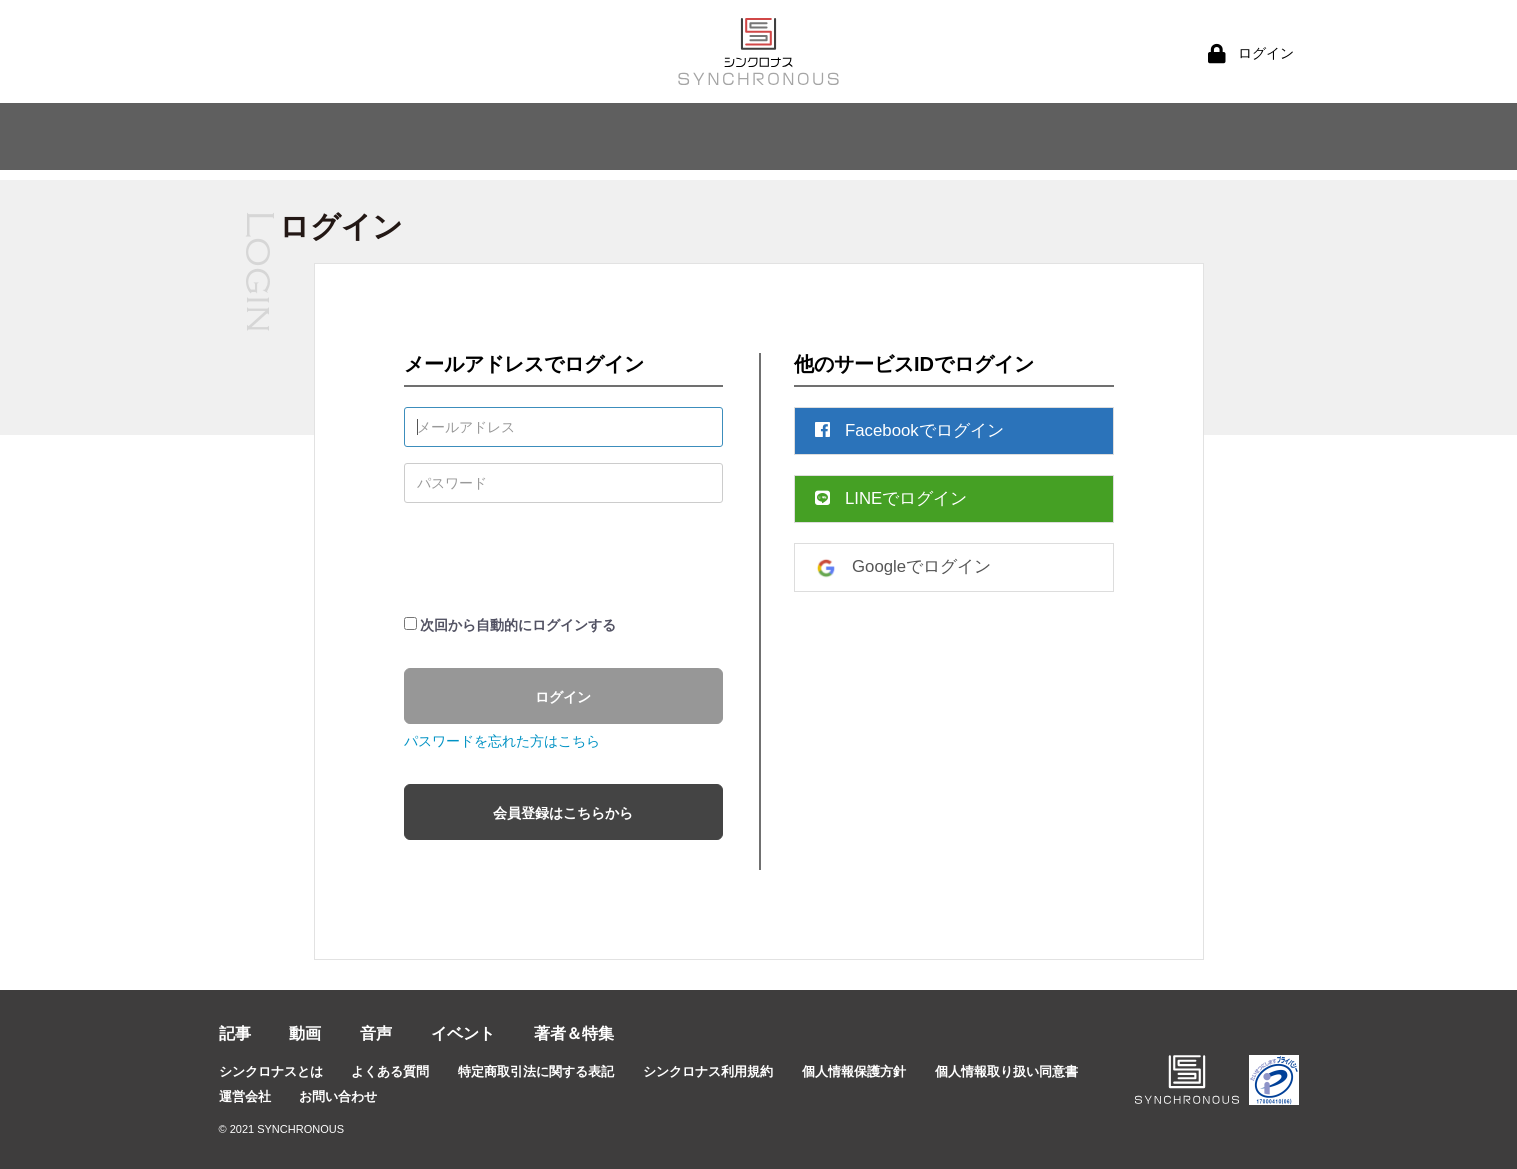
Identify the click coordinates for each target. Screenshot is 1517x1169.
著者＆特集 (574, 1033)
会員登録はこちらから (563, 813)
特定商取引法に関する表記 (536, 1071)
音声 (376, 1033)
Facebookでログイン (909, 430)
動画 (305, 1033)
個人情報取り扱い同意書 (1006, 1071)
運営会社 (245, 1096)
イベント (463, 1033)
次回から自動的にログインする (518, 625)
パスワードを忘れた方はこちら (502, 741)
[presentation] (556, 558)
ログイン (563, 697)
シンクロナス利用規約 (708, 1071)
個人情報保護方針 (854, 1071)
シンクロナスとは (271, 1071)
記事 (235, 1033)
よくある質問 (390, 1071)
